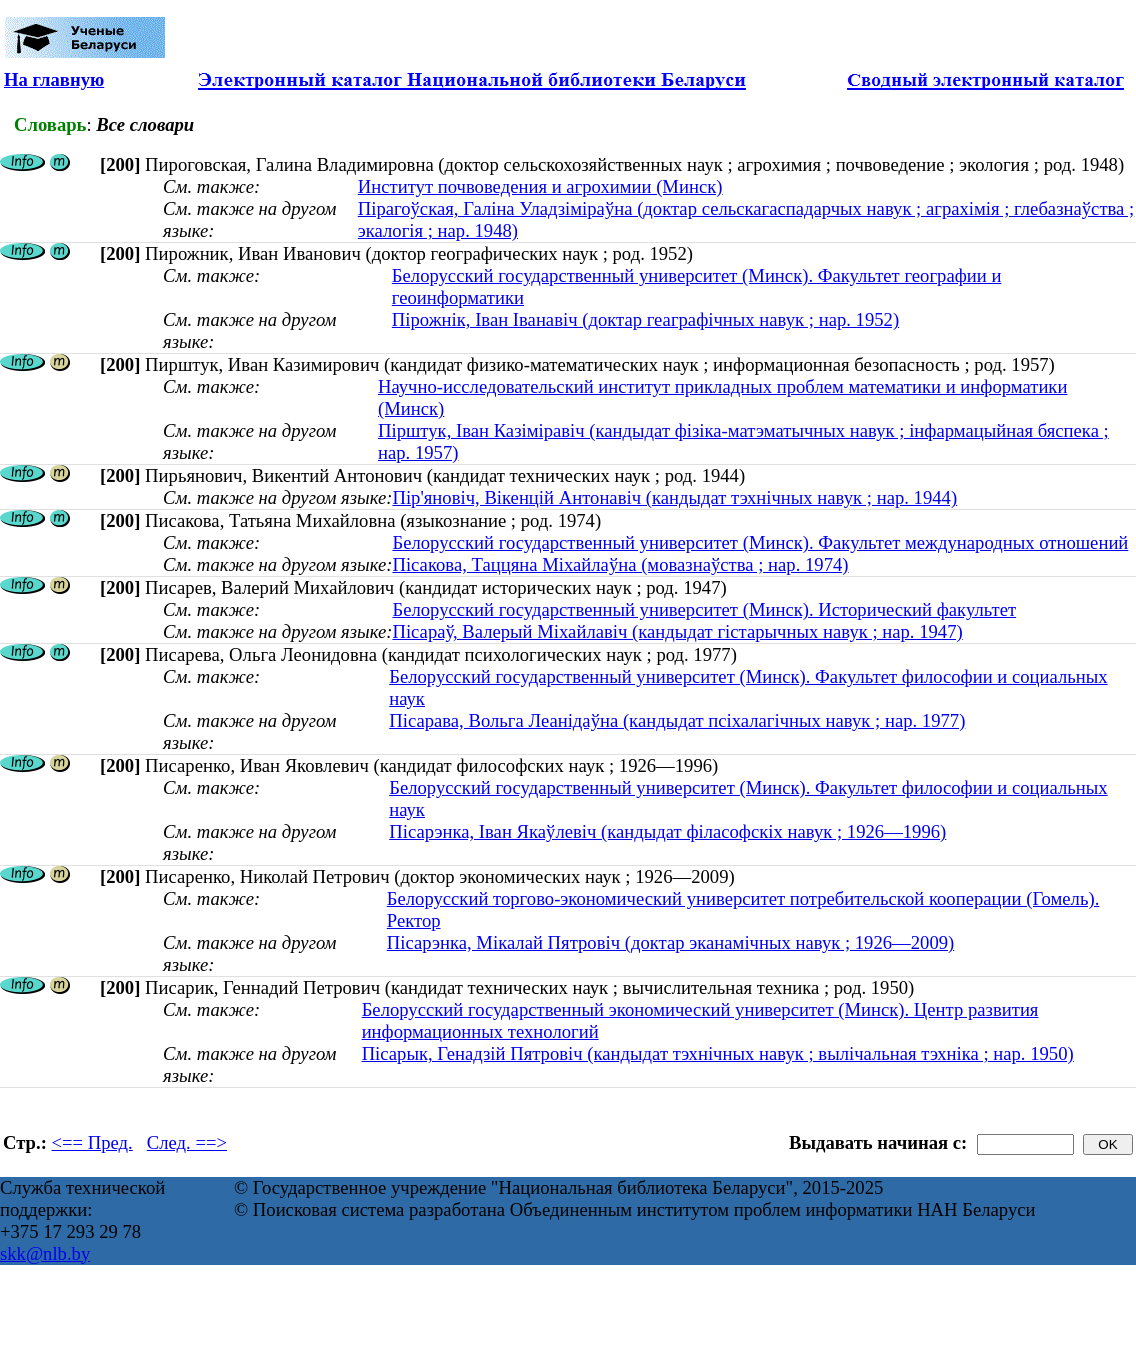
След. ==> (187, 1142)
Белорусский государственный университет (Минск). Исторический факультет (704, 609)
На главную (54, 79)
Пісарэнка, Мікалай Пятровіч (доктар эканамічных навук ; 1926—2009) (671, 942)
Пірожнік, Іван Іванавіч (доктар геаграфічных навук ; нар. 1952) (645, 319)
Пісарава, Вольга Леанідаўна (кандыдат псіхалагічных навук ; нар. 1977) (677, 720)
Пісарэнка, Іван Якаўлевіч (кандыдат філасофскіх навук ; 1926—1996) (667, 831)
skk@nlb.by (45, 1253)
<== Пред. (92, 1142)
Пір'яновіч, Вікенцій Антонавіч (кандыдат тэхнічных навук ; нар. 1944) (674, 497)
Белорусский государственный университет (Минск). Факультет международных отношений (760, 542)
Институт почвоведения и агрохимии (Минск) (540, 186)
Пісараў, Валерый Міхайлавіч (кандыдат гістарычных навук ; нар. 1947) (677, 631)
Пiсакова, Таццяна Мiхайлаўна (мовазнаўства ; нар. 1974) (620, 564)
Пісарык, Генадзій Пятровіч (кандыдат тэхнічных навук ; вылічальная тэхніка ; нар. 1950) (718, 1053)
